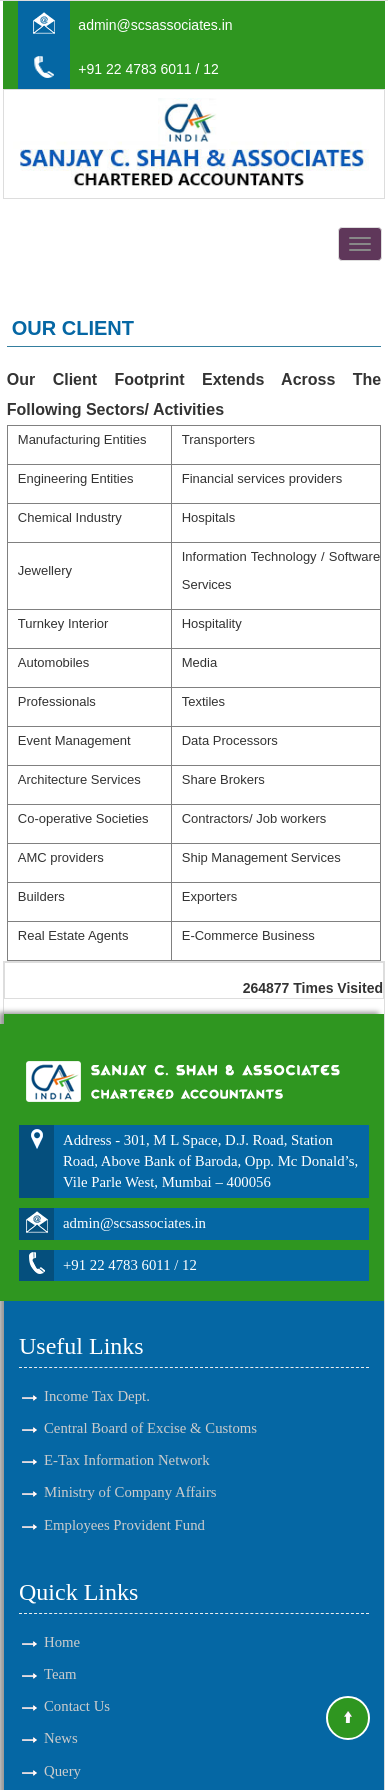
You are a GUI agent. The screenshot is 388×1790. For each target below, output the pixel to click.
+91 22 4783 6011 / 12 (148, 69)
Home (62, 1619)
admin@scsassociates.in (155, 25)
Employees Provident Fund (124, 1501)
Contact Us (77, 1683)
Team (60, 1651)
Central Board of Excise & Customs (150, 1405)
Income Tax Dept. (97, 1373)
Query (62, 1747)
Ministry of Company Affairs (130, 1469)
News (61, 1715)
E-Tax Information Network (127, 1437)
